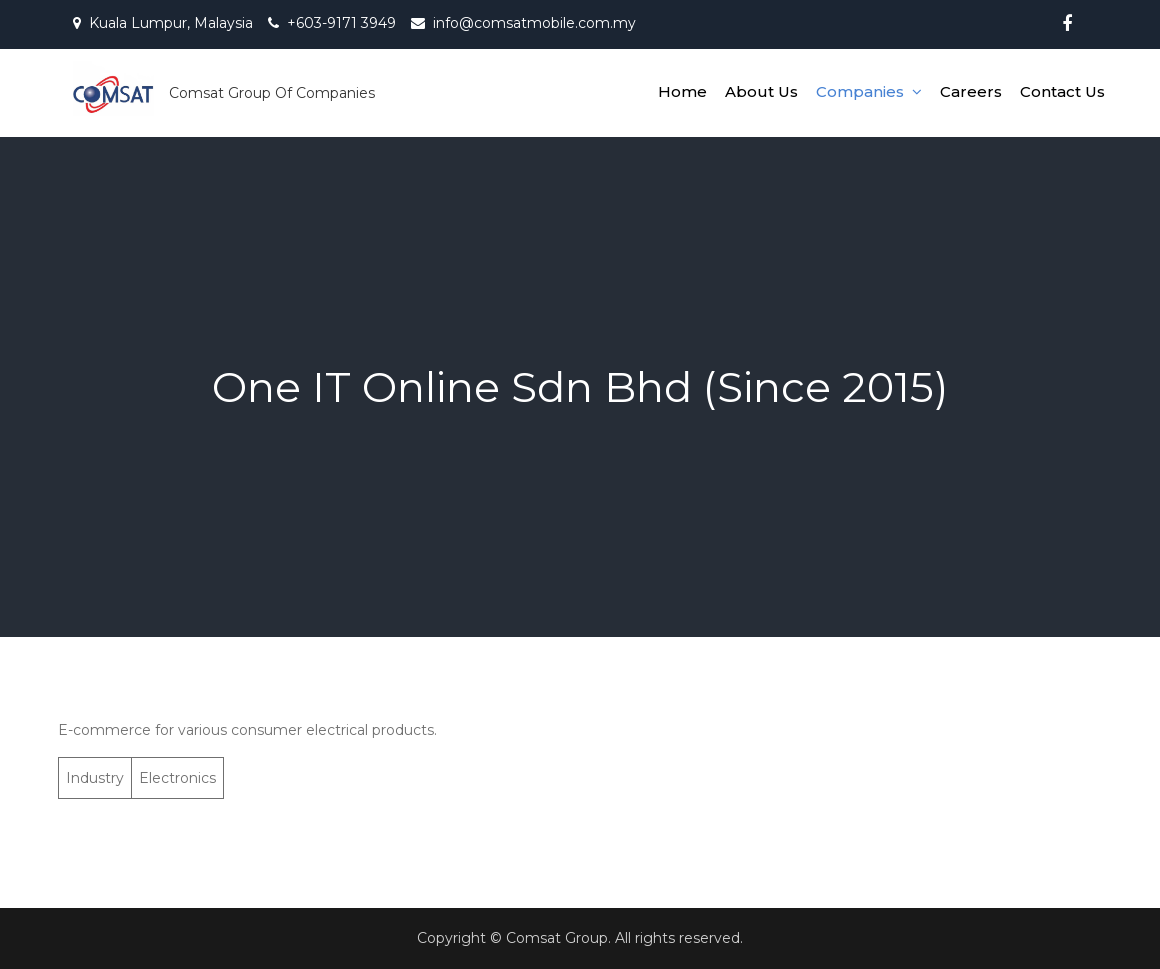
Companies (860, 91)
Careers (971, 91)
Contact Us (1062, 91)
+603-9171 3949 (341, 23)
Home (682, 91)
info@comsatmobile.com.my (534, 23)
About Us (761, 91)
